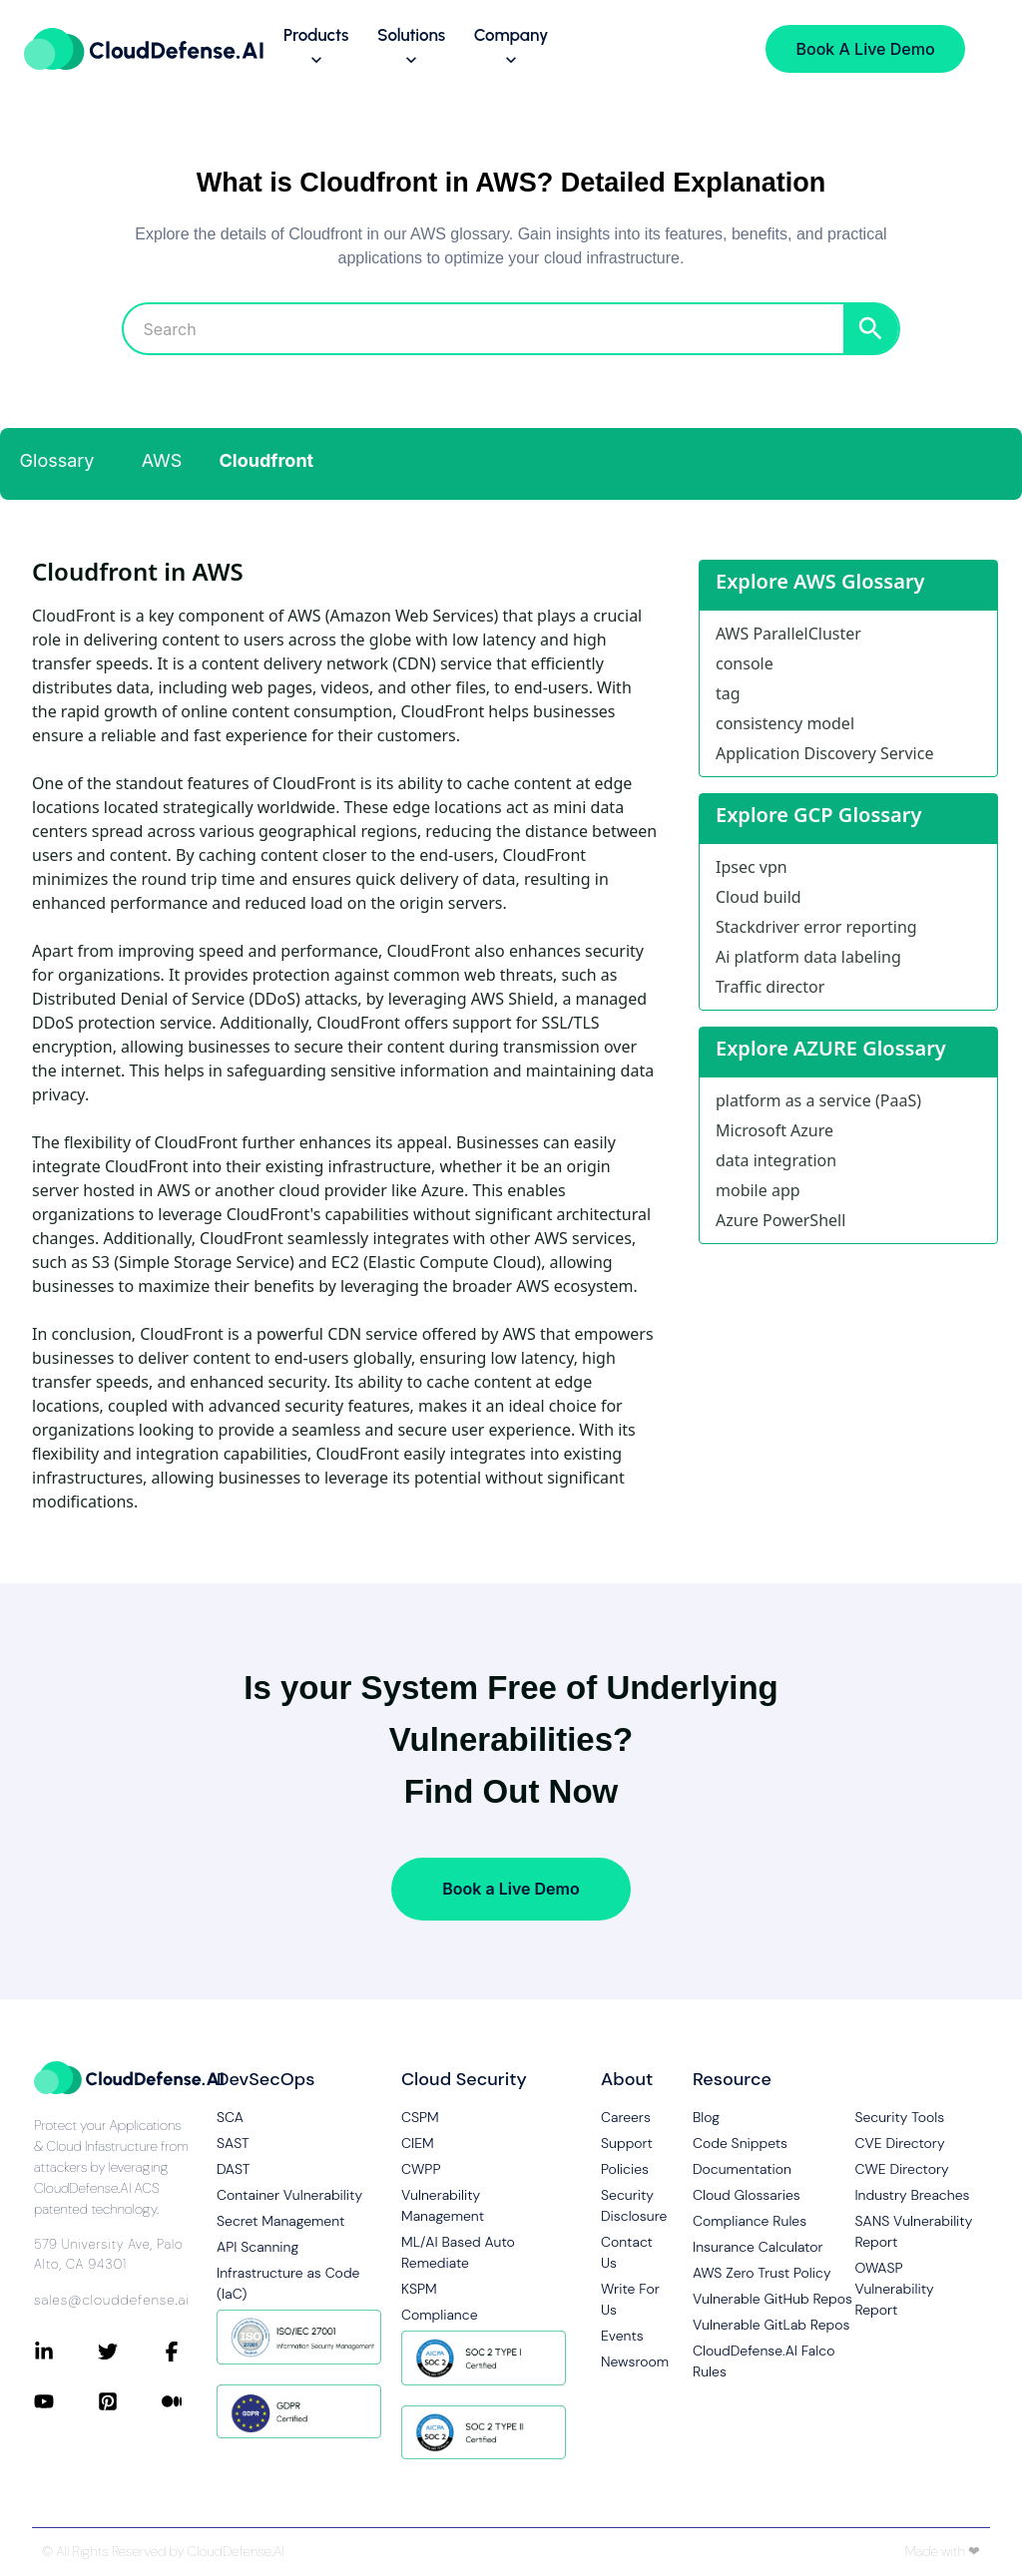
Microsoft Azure (774, 1130)
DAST (234, 2169)
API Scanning (257, 2247)
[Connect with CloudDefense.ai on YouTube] (66, 2401)
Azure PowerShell (780, 1220)
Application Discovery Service (824, 753)
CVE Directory (899, 2143)
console (744, 663)
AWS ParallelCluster (788, 633)
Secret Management (280, 2221)
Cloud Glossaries (746, 2195)
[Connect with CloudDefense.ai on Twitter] (130, 2351)
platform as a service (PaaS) (818, 1100)
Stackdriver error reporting (816, 927)
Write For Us (630, 2299)
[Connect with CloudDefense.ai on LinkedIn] (66, 2351)
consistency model (785, 723)
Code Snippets (740, 2143)
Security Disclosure (631, 2205)
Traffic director (770, 987)
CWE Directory (901, 2169)
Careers (626, 2117)
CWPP (420, 2169)
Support (627, 2143)
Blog (706, 2117)
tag (728, 693)
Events (622, 2336)
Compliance (439, 2315)
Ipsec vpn (751, 867)
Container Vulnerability (289, 2195)
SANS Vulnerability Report (913, 2231)
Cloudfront (267, 460)
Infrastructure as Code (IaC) (288, 2283)
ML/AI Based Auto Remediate (458, 2252)
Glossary (57, 460)
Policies (625, 2169)
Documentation (742, 2169)
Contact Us (627, 2252)
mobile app (758, 1190)
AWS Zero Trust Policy (762, 2273)
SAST (233, 2143)
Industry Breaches (911, 2195)
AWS (162, 460)
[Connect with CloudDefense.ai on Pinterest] (130, 2401)
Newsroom (631, 2361)
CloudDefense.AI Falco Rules (763, 2361)
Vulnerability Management (442, 2205)
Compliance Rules (749, 2221)
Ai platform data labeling (808, 957)
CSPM (420, 2117)
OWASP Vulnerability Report (893, 2289)
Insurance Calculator (758, 2247)
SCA (230, 2117)
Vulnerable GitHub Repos (772, 2299)
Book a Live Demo (510, 1889)
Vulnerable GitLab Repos (771, 2325)
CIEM (417, 2143)
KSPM (419, 2289)
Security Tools (899, 2117)
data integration (776, 1160)
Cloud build (758, 897)
